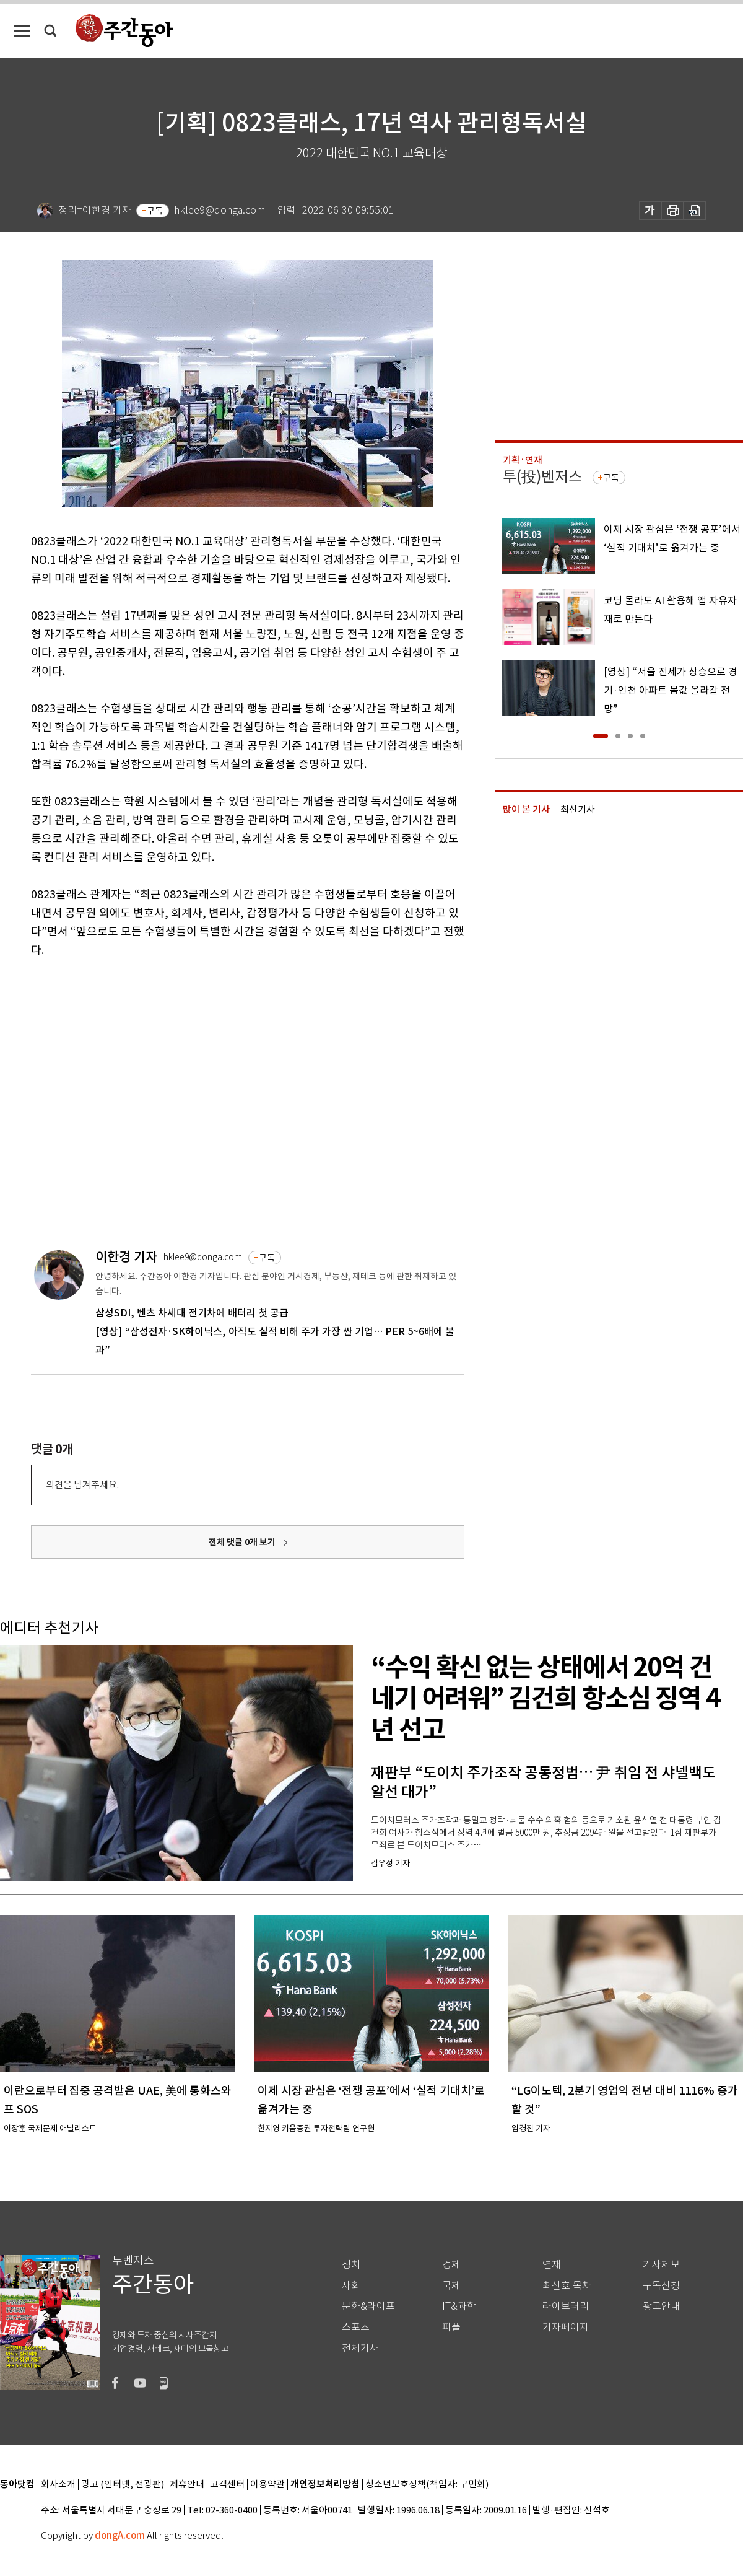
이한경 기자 (126, 1256)
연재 (551, 2265)
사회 (351, 2286)
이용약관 (267, 2484)
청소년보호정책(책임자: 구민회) (427, 2484)
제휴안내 (187, 2484)
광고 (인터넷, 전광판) (122, 2484)
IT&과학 (459, 2306)
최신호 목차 (566, 2286)
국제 (451, 2286)
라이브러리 (565, 2306)
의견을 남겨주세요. (82, 1485)
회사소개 (58, 2484)
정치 (351, 2265)
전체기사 (360, 2348)
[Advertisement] (116, 1094)
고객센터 (227, 2484)
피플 (451, 2327)
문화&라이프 (368, 2306)
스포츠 (356, 2327)
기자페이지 (565, 2327)
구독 (155, 210)
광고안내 (661, 2306)
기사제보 (661, 2265)
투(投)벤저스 (542, 476)
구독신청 (661, 2286)
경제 (451, 2265)
